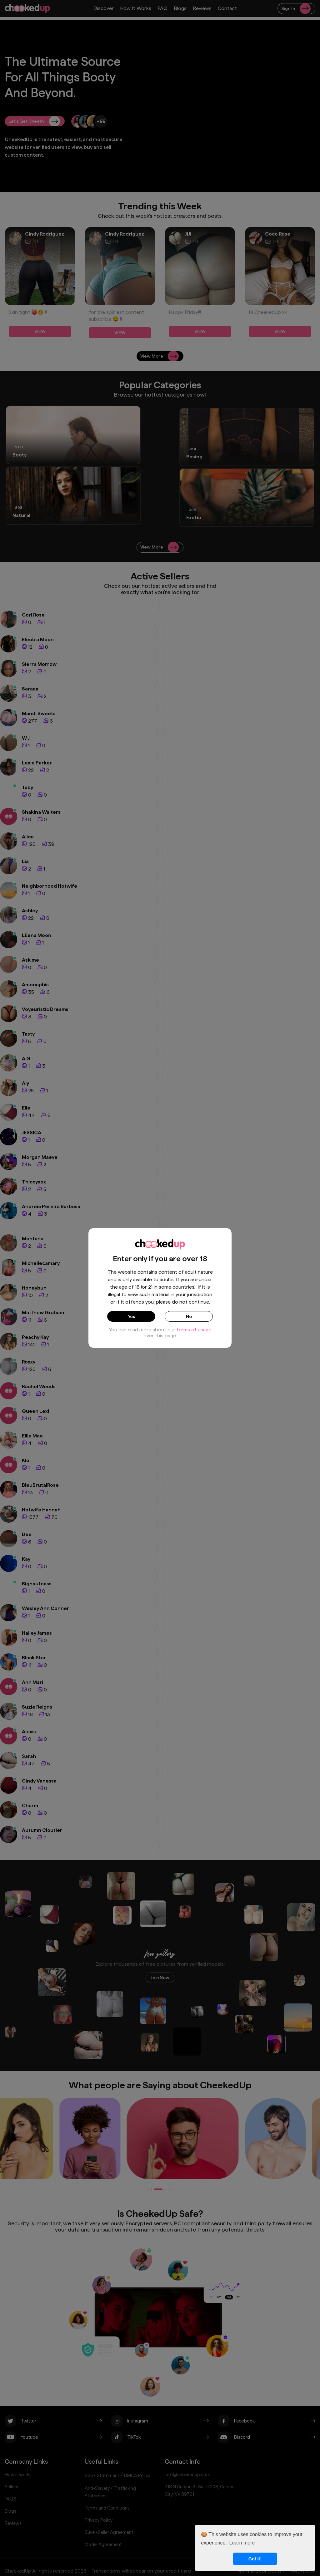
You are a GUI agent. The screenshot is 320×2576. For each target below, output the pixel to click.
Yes (131, 1318)
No (189, 1318)
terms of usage (194, 1333)
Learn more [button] (242, 2542)
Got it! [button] (255, 2558)
